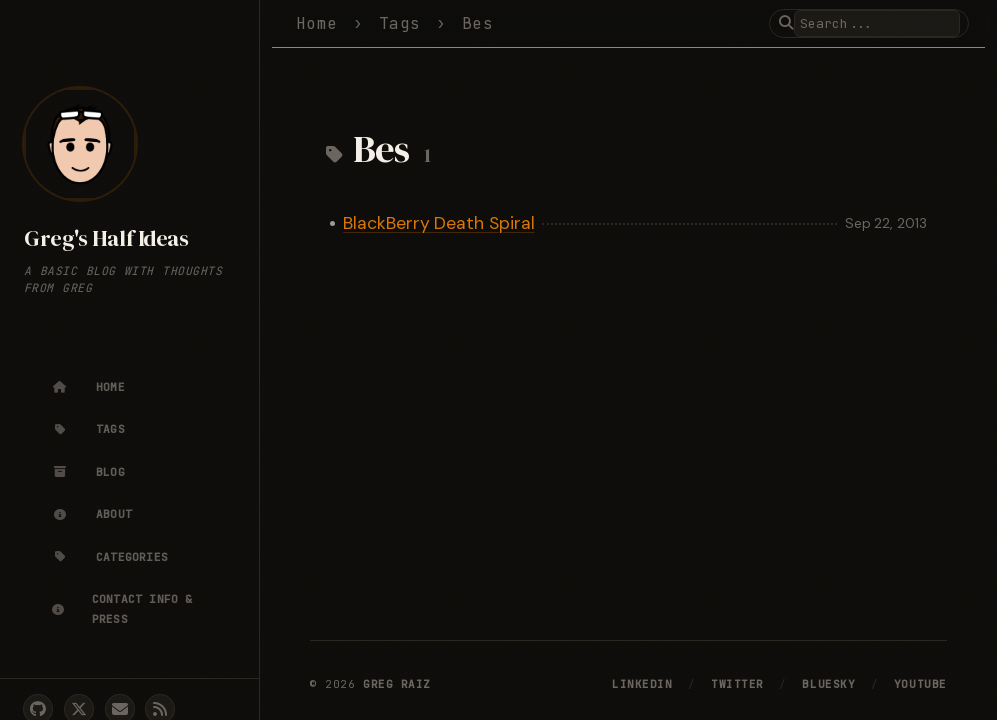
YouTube (920, 684)
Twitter (737, 684)
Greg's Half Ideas (106, 238)
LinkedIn (642, 684)
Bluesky (828, 684)
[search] (877, 23)
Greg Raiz (397, 684)
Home (317, 23)
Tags (400, 23)
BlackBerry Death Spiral (438, 223)
